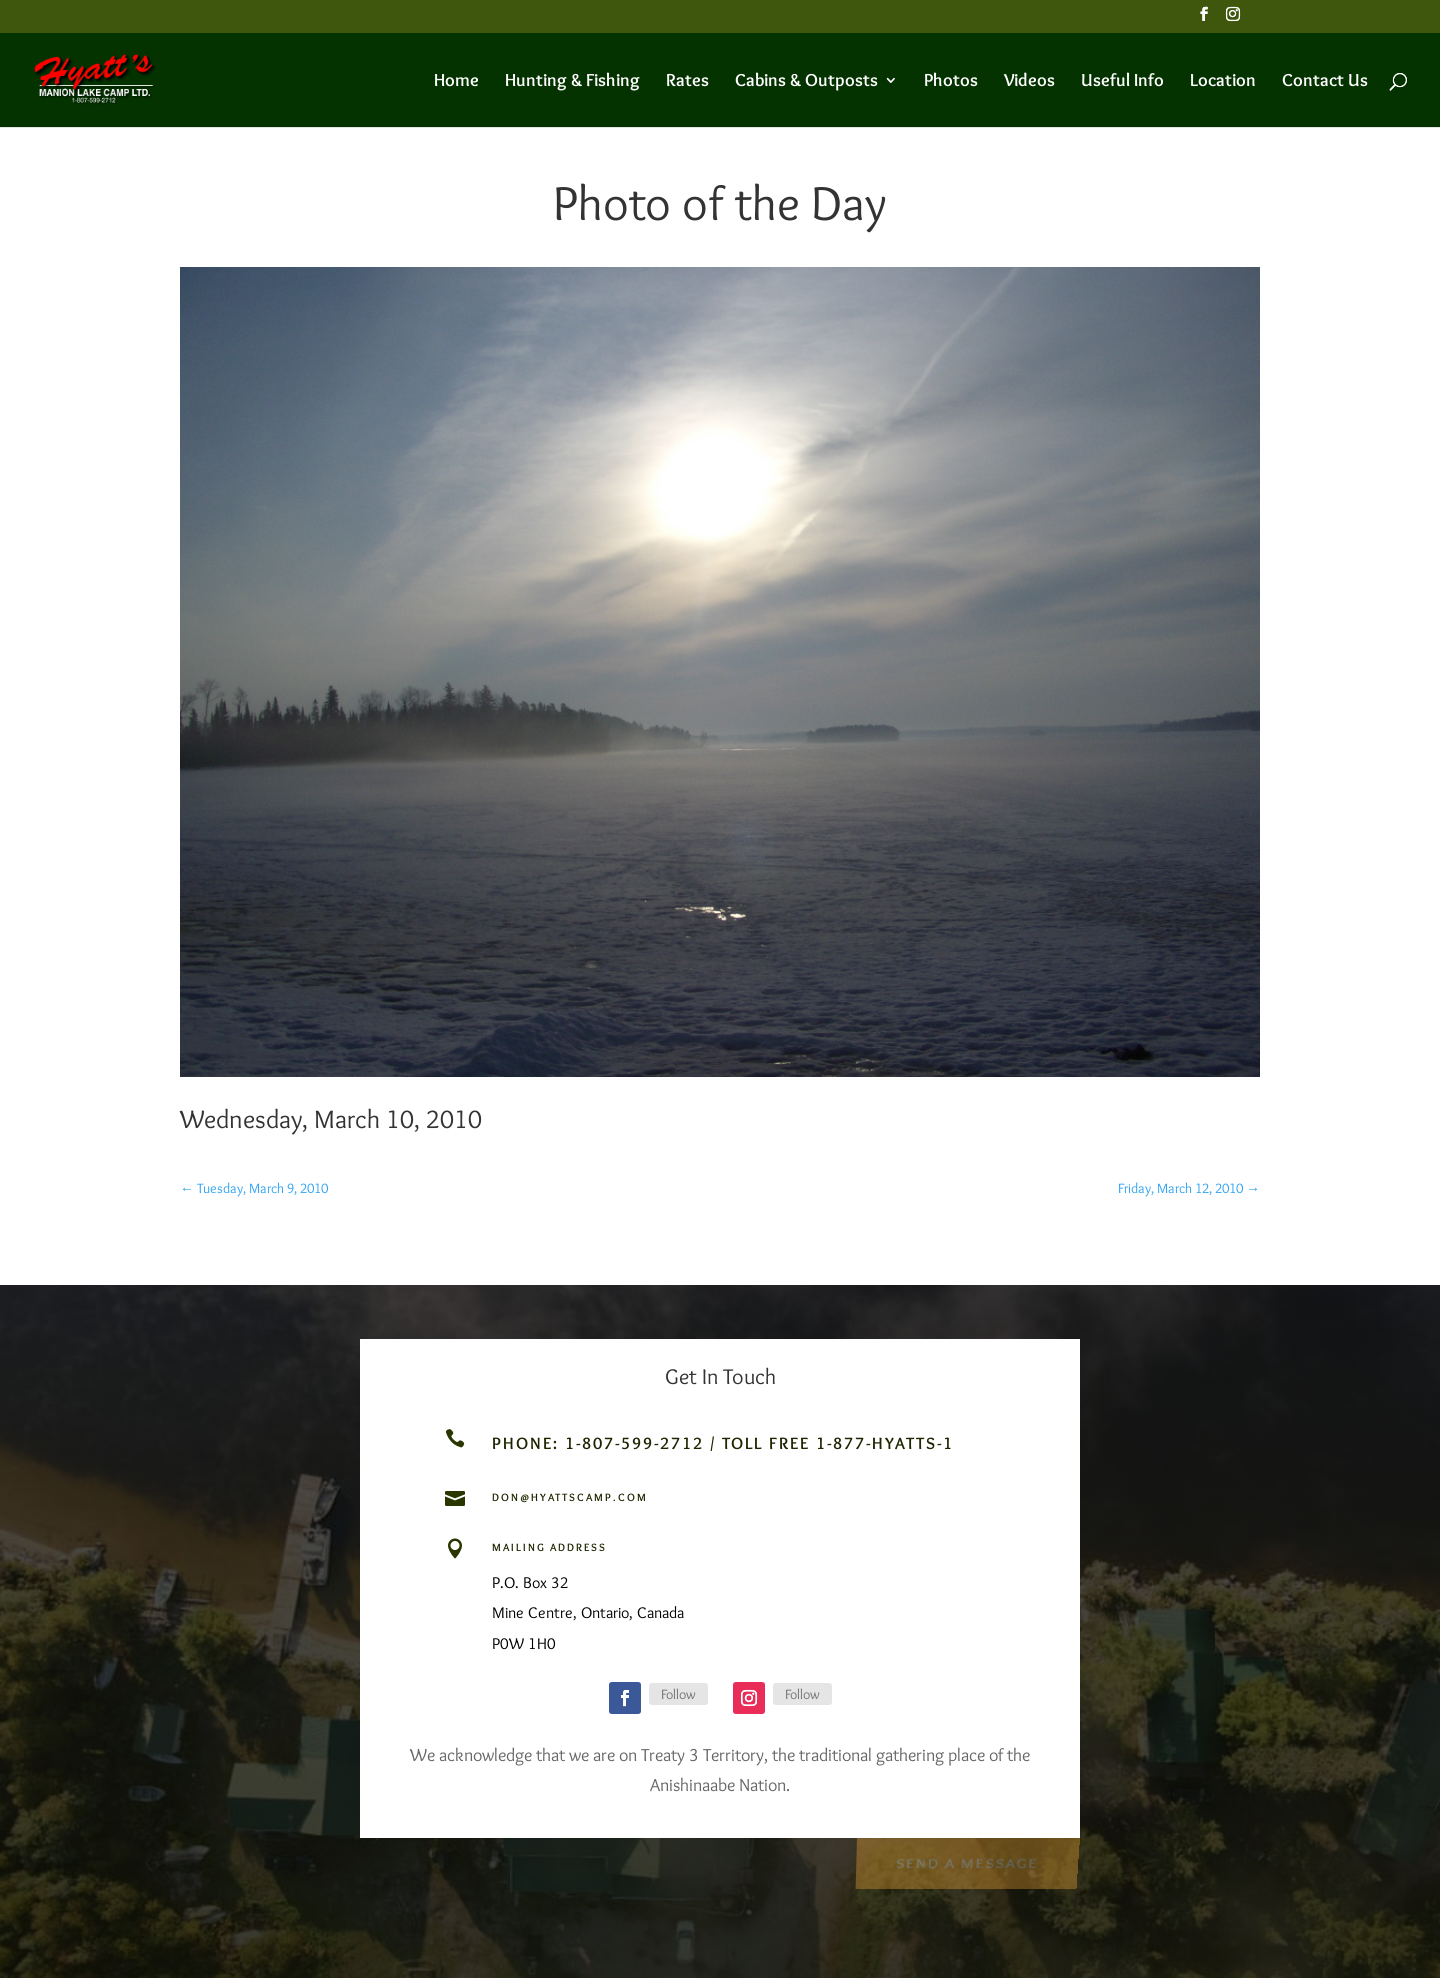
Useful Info (1122, 82)
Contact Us (1325, 82)
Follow (678, 1694)
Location (1223, 82)
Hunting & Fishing (572, 82)
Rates (687, 82)
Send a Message (966, 1860)
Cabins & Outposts (806, 82)
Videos (1029, 82)
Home (456, 82)
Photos (951, 82)
